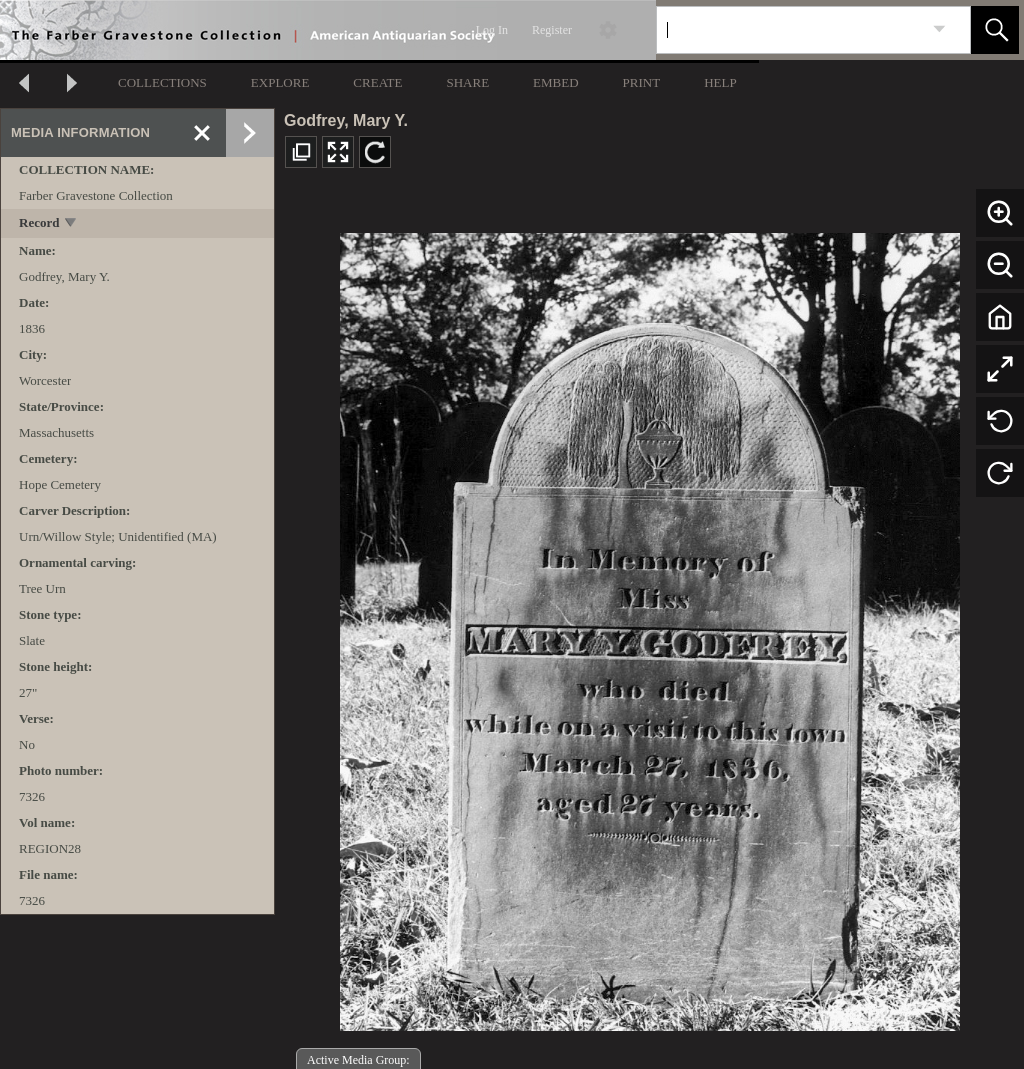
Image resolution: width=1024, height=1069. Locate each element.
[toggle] (71, 224)
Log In (492, 30)
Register (552, 30)
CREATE (377, 82)
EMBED (556, 82)
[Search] (790, 30)
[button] (995, 30)
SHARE (467, 82)
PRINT (642, 82)
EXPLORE (280, 82)
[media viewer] (649, 626)
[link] (939, 29)
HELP (720, 82)
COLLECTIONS (162, 82)
